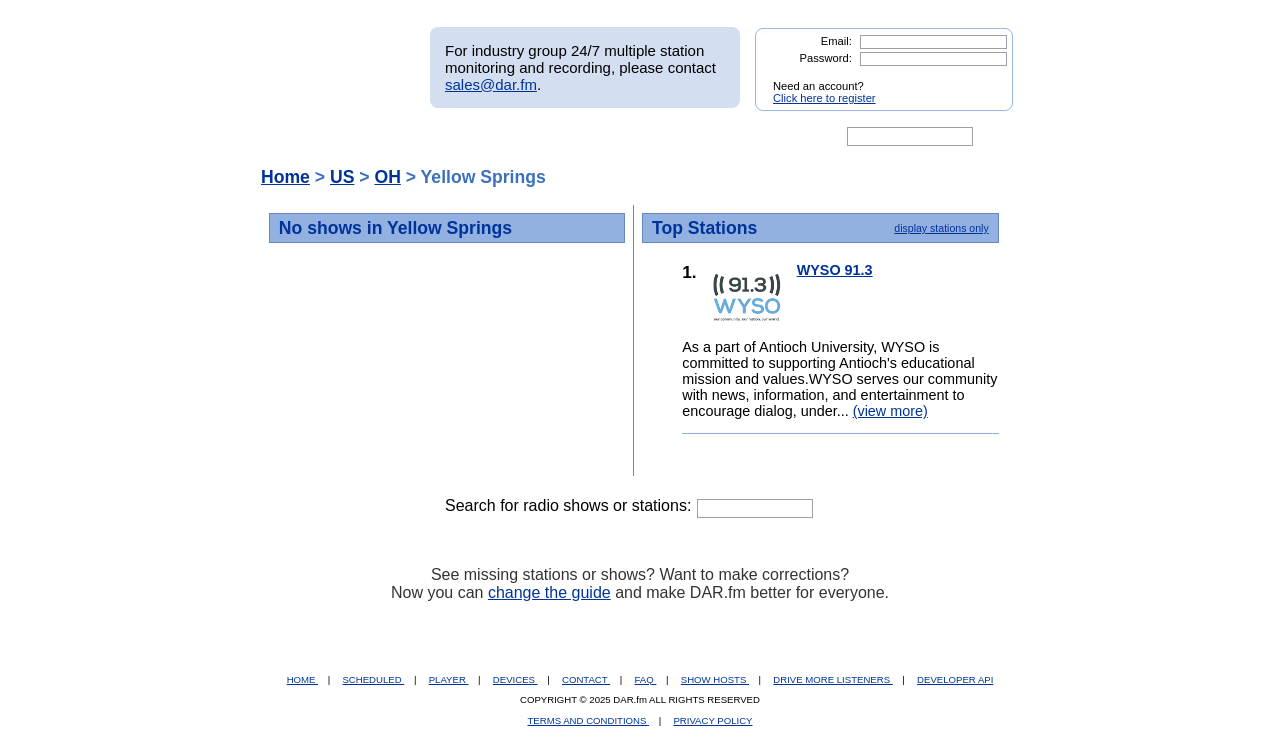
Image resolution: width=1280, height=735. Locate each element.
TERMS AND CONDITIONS (589, 720)
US (342, 177)
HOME (302, 679)
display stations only (941, 228)
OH (387, 177)
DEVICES (515, 679)
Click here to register (824, 98)
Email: (836, 41)
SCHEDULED (373, 679)
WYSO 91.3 (835, 270)
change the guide (549, 592)
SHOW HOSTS (715, 679)
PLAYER (449, 679)
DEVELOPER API (955, 679)
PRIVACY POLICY (712, 720)
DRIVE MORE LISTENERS (832, 679)
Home (285, 177)
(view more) (890, 411)
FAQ (646, 679)
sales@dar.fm (491, 84)
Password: (826, 58)
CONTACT (586, 679)
